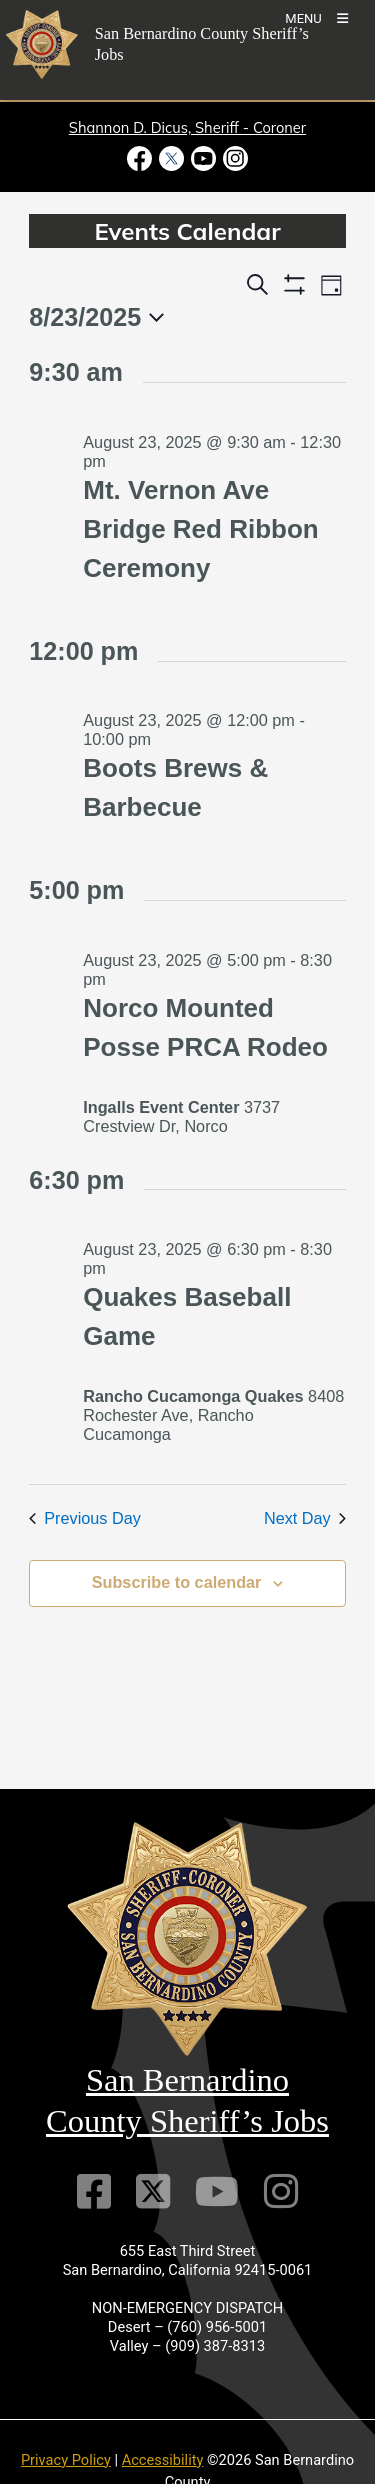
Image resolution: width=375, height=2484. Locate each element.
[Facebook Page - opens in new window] (141, 158)
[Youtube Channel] (217, 2191)
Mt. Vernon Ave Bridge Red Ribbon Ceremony (200, 529)
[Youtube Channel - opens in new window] (204, 158)
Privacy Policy (66, 2460)
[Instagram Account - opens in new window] (234, 158)
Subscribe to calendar (177, 1582)
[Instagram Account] (281, 2191)
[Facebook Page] (94, 2191)
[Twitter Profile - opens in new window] (171, 158)
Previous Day (85, 1518)
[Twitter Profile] (153, 2191)
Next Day (305, 1518)
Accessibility (163, 2460)
